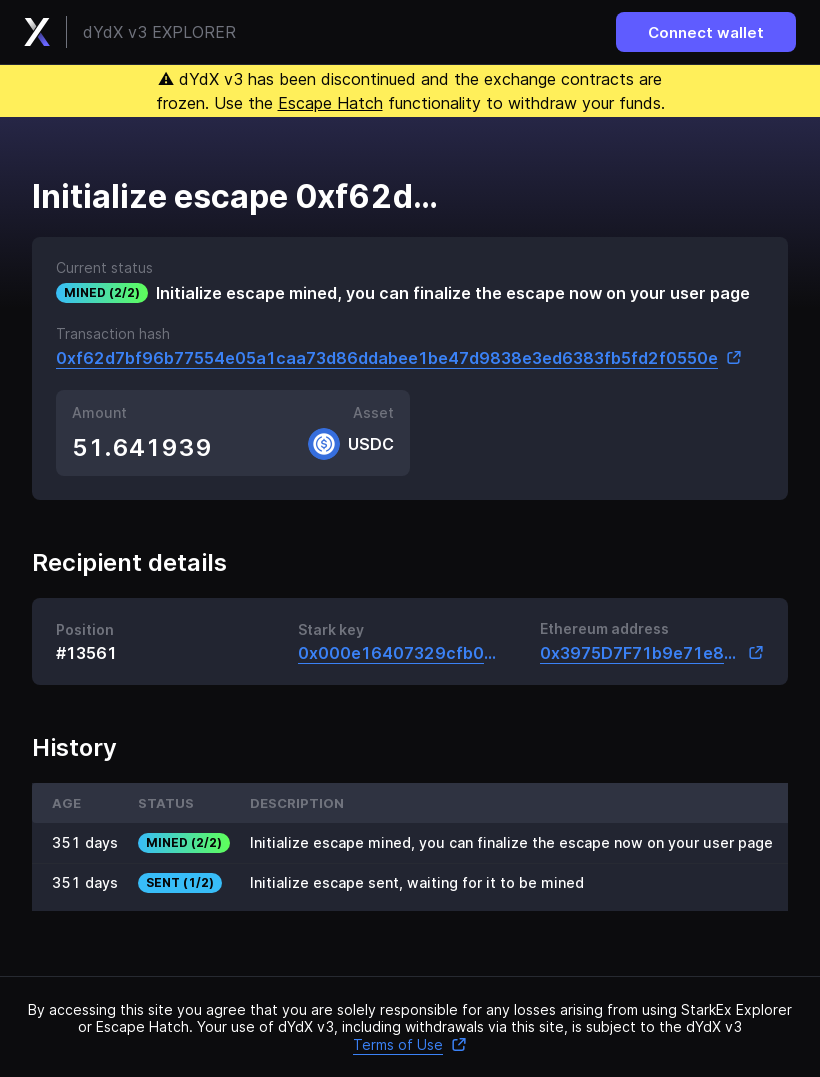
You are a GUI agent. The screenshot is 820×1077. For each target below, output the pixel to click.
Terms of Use (410, 1044)
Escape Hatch (330, 103)
